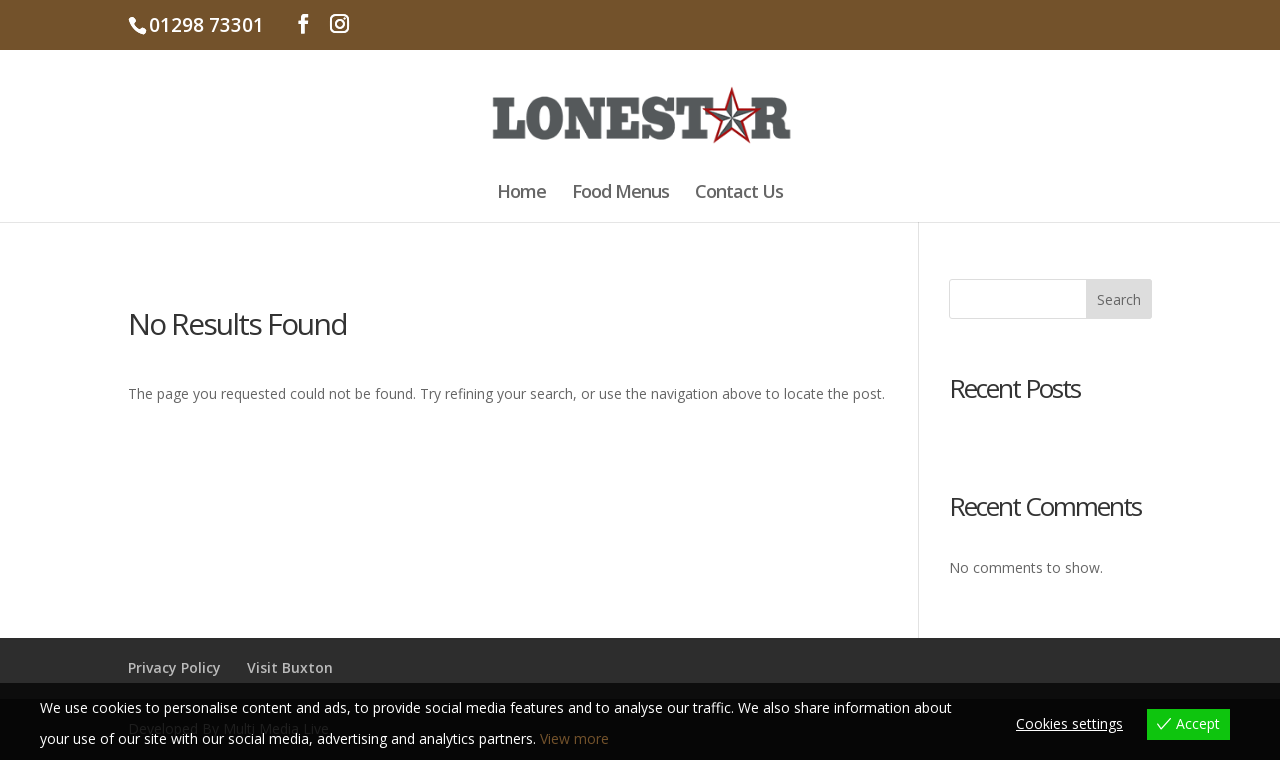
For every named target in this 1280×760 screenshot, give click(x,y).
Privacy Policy (174, 667)
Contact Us (739, 193)
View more (574, 738)
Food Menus (620, 193)
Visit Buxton (290, 667)
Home (521, 193)
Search (1119, 299)
